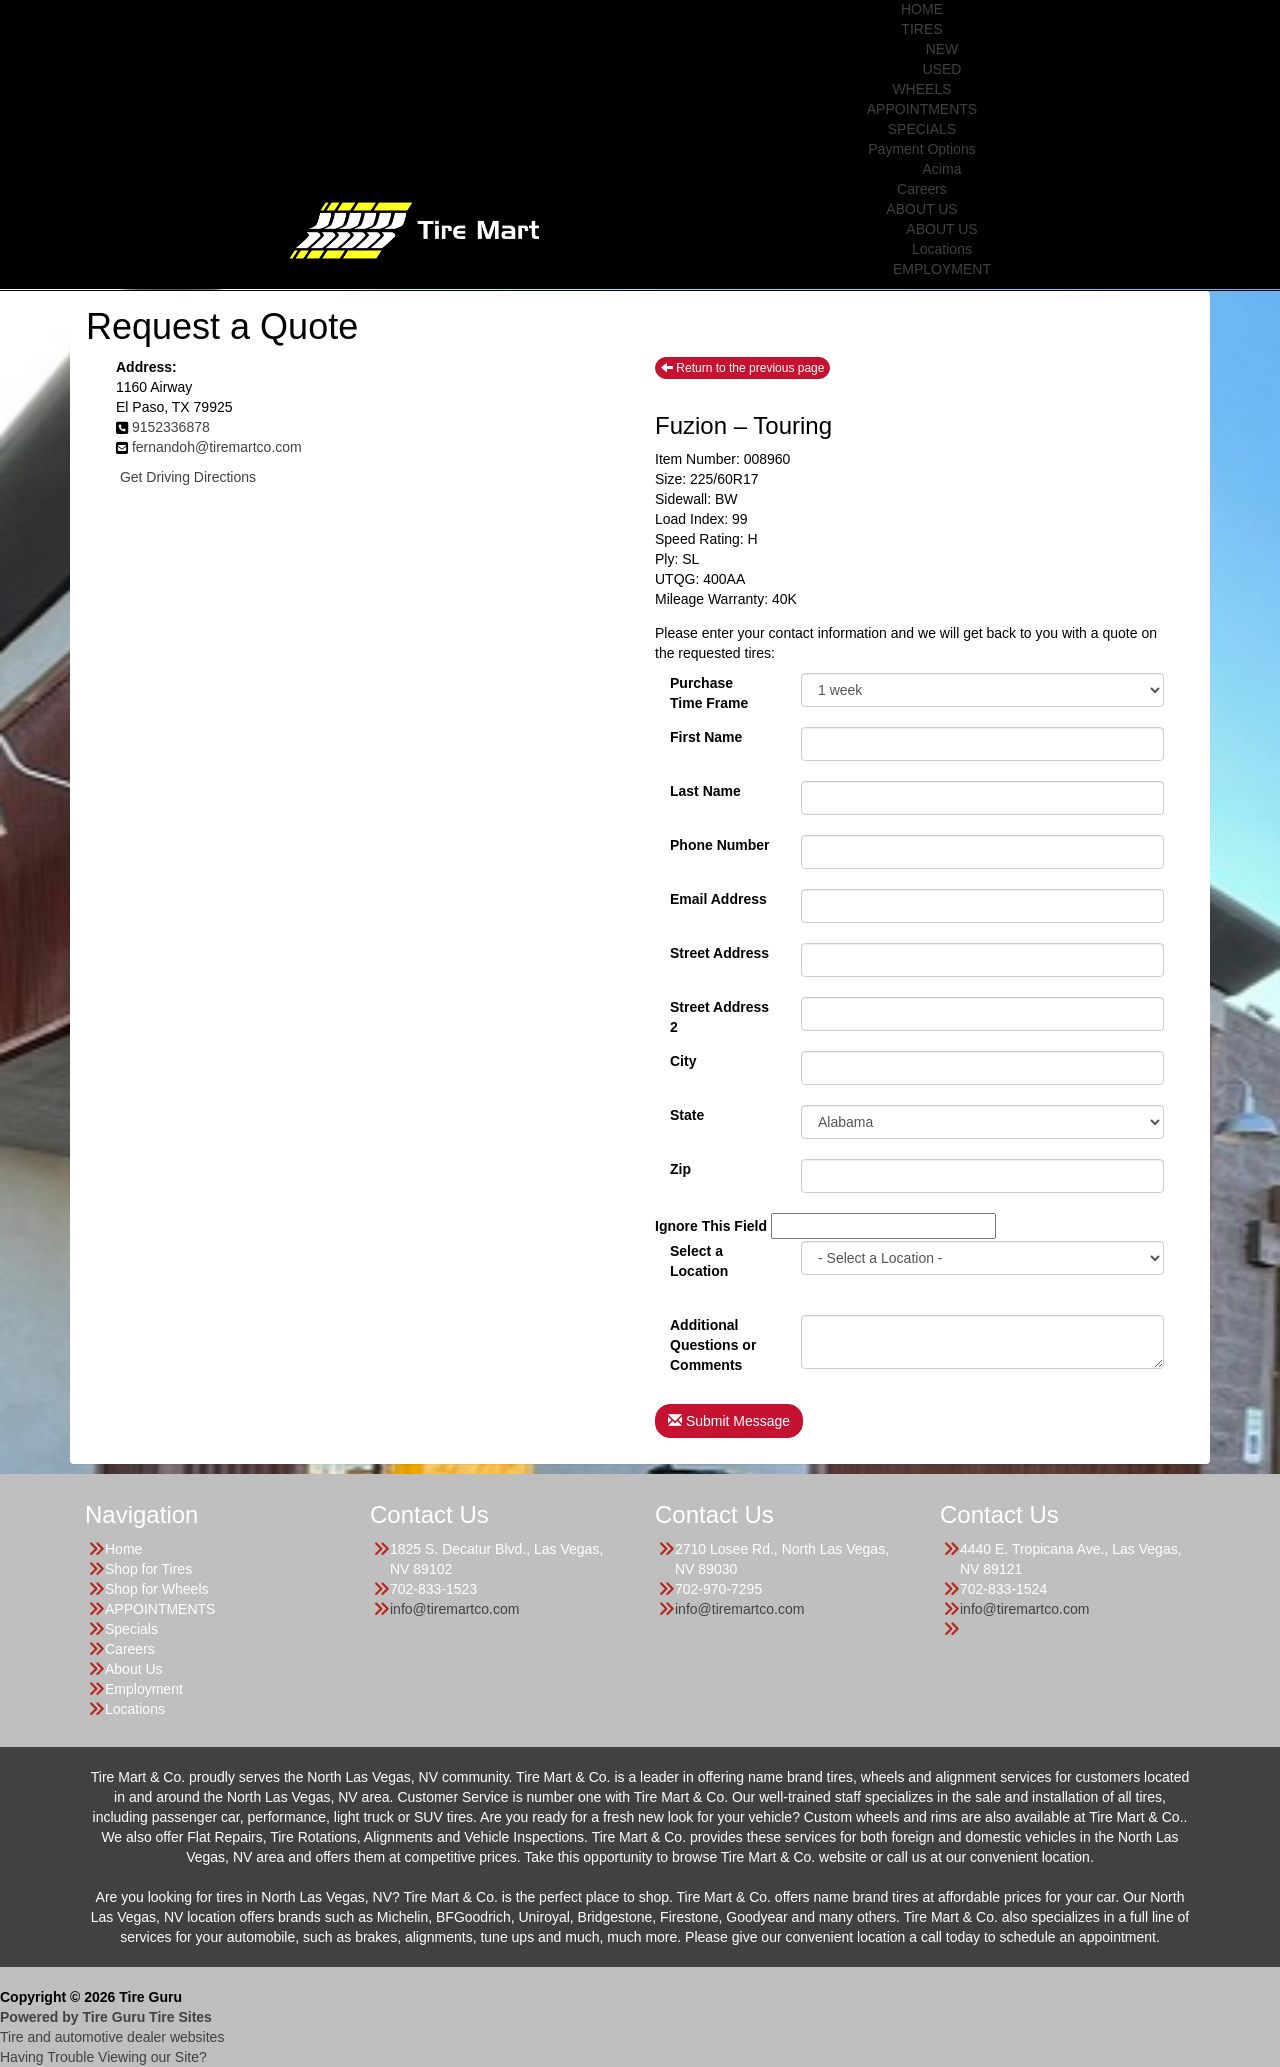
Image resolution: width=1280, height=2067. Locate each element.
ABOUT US (921, 209)
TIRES (921, 29)
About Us (134, 1669)
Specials (131, 1629)
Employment (144, 1689)
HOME (922, 9)
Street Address (719, 953)
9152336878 (171, 427)
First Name (706, 737)
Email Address (718, 899)
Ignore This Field (711, 1226)
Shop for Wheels (157, 1589)
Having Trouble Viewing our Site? (103, 2057)
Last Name (705, 791)
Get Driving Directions (188, 477)
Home (123, 1549)
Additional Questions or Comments (713, 1333)
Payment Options (921, 149)
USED (942, 69)
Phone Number (720, 845)
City (683, 1061)
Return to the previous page (742, 368)
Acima (942, 169)
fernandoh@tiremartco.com (217, 447)
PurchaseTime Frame (709, 691)
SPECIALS (922, 129)
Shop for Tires (148, 1569)
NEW (942, 49)
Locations (942, 249)
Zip (680, 1169)
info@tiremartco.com (454, 1609)
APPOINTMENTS (922, 109)
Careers (922, 189)
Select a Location (699, 1259)
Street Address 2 (719, 1015)
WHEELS (921, 89)
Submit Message (729, 1421)
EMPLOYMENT (942, 269)
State (687, 1115)
